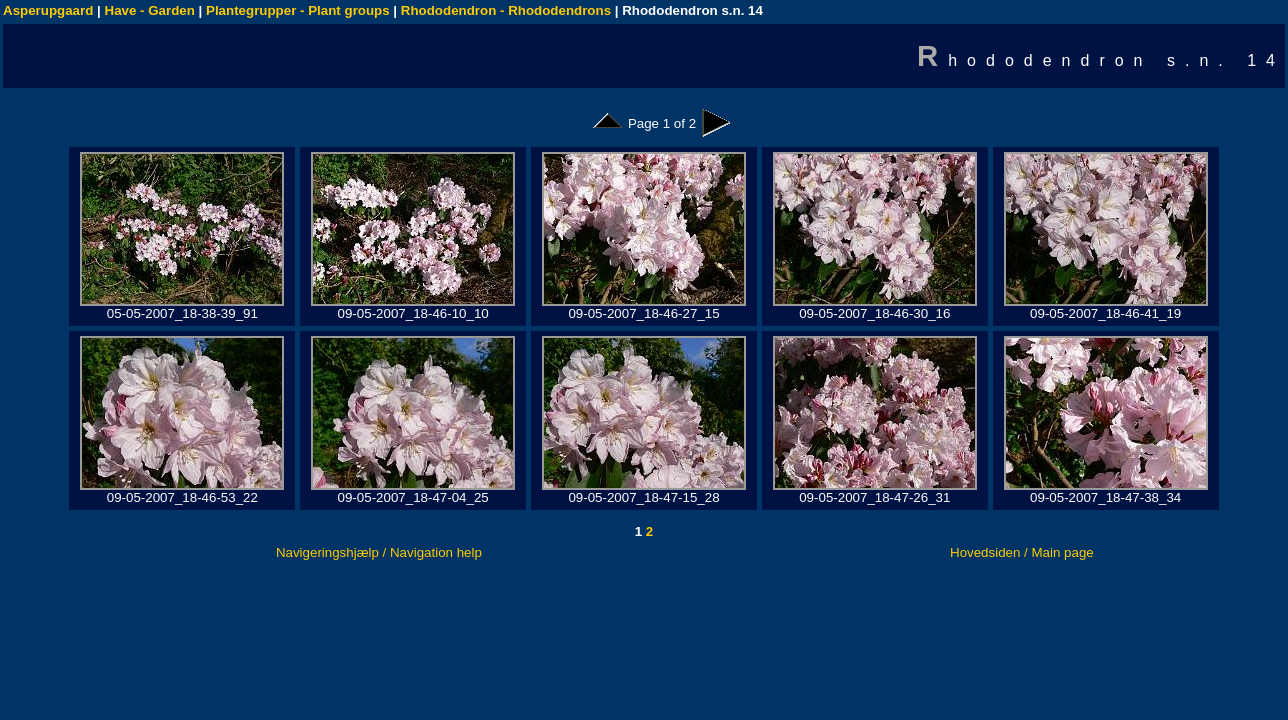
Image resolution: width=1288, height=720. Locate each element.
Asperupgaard (48, 10)
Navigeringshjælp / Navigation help (379, 552)
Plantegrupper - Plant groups (298, 10)
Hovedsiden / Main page (1022, 552)
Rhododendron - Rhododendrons (506, 10)
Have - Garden (150, 10)
